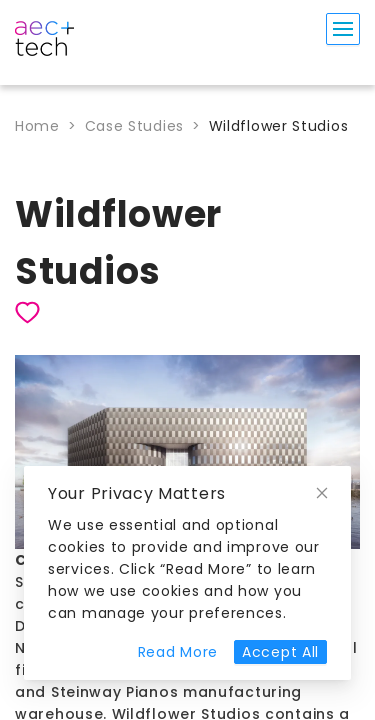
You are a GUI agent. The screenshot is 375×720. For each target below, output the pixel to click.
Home (37, 126)
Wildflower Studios (279, 126)
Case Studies (134, 126)
